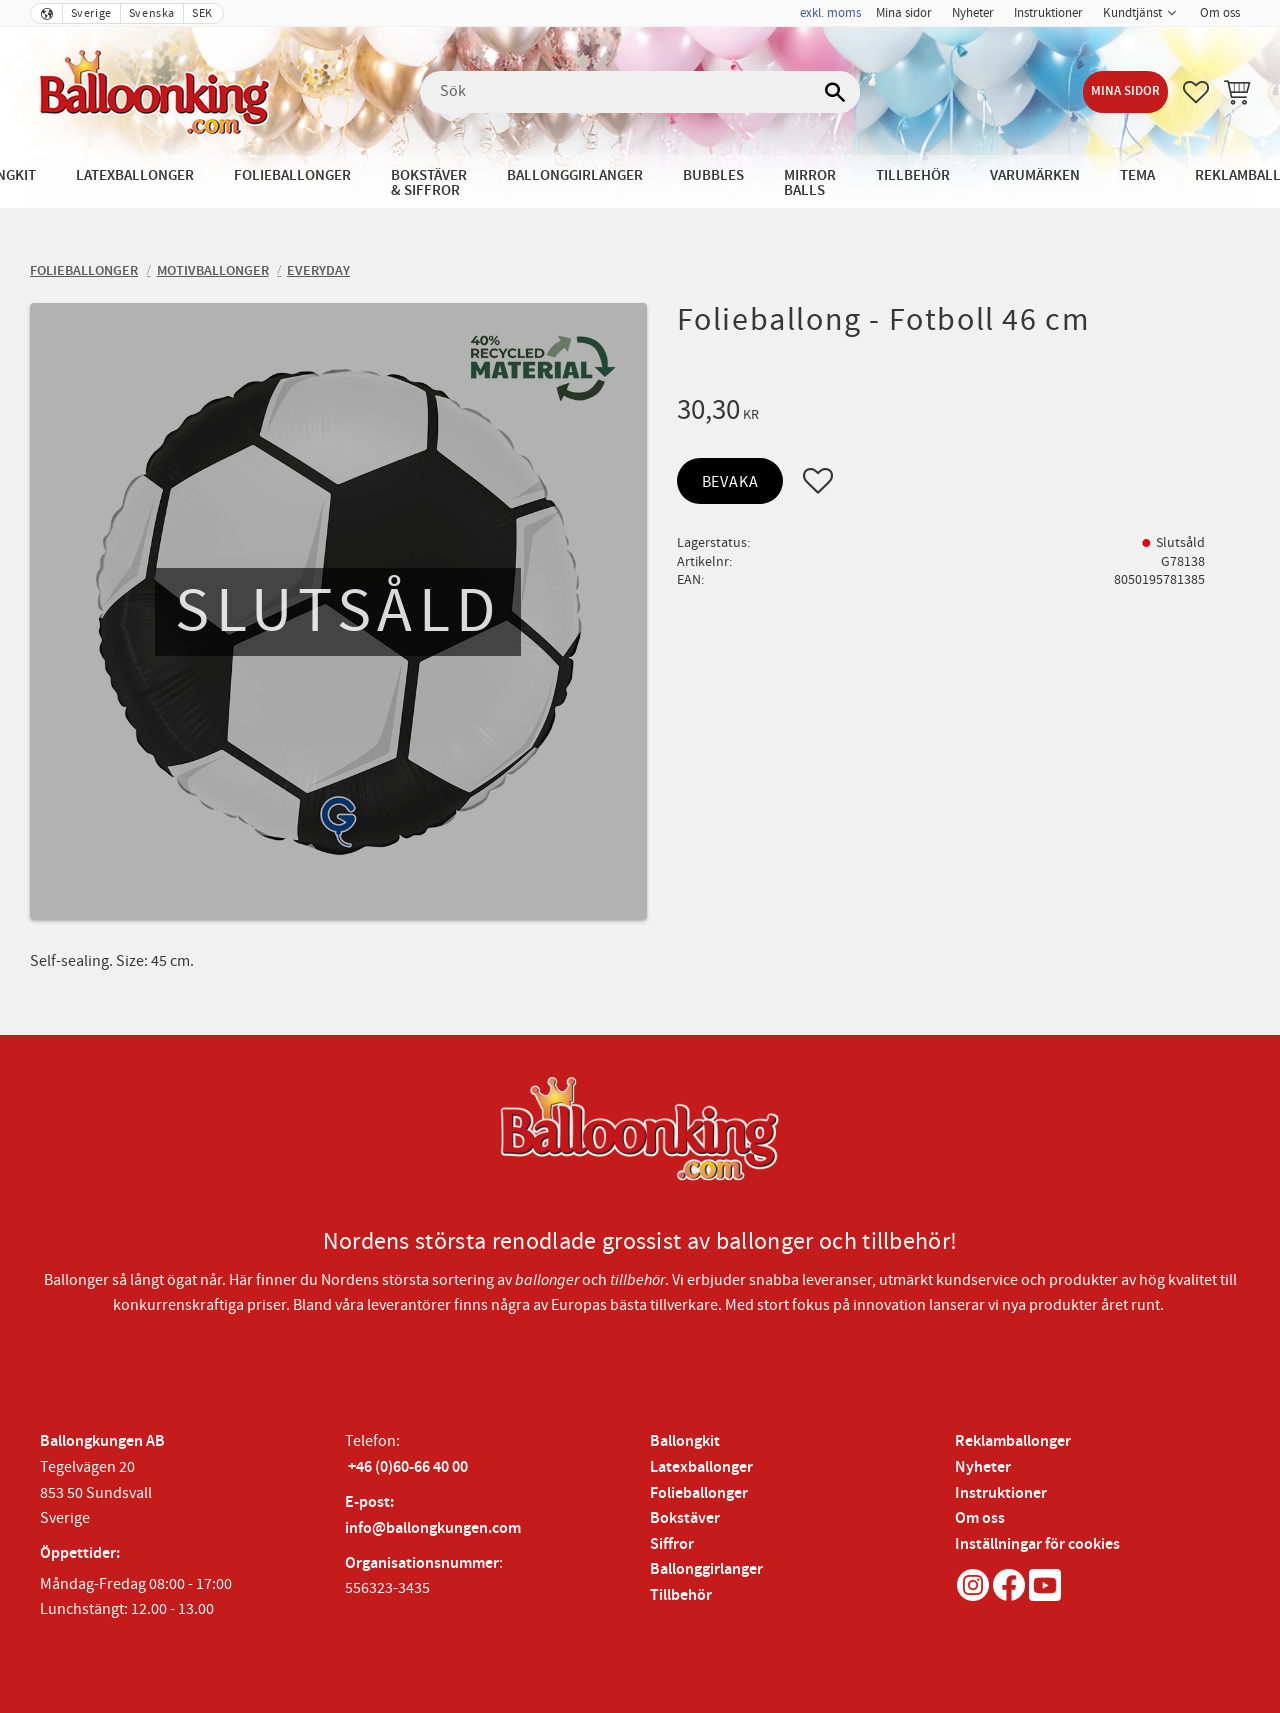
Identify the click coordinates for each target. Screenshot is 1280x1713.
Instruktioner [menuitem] (1048, 13)
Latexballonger (701, 1467)
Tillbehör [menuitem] (913, 175)
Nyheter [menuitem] (973, 13)
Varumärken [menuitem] (1035, 175)
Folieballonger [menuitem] (292, 175)
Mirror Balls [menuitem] (810, 183)
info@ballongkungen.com (433, 1528)
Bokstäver (685, 1518)
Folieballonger (699, 1493)
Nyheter (983, 1467)
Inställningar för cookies (1037, 1544)
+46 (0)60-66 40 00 (408, 1467)
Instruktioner (1001, 1493)
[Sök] (835, 92)
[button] (1196, 92)
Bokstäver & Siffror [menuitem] (429, 183)
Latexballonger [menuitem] (135, 175)
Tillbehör (681, 1595)
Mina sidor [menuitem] (904, 13)
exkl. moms (830, 13)
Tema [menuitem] (1137, 175)
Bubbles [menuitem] (713, 175)
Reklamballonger (1013, 1441)
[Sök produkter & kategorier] (640, 92)
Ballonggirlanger (706, 1569)
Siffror (672, 1544)
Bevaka (730, 482)
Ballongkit (685, 1441)
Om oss (980, 1518)
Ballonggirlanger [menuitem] (575, 175)
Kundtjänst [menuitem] (1132, 13)
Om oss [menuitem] (1220, 13)
